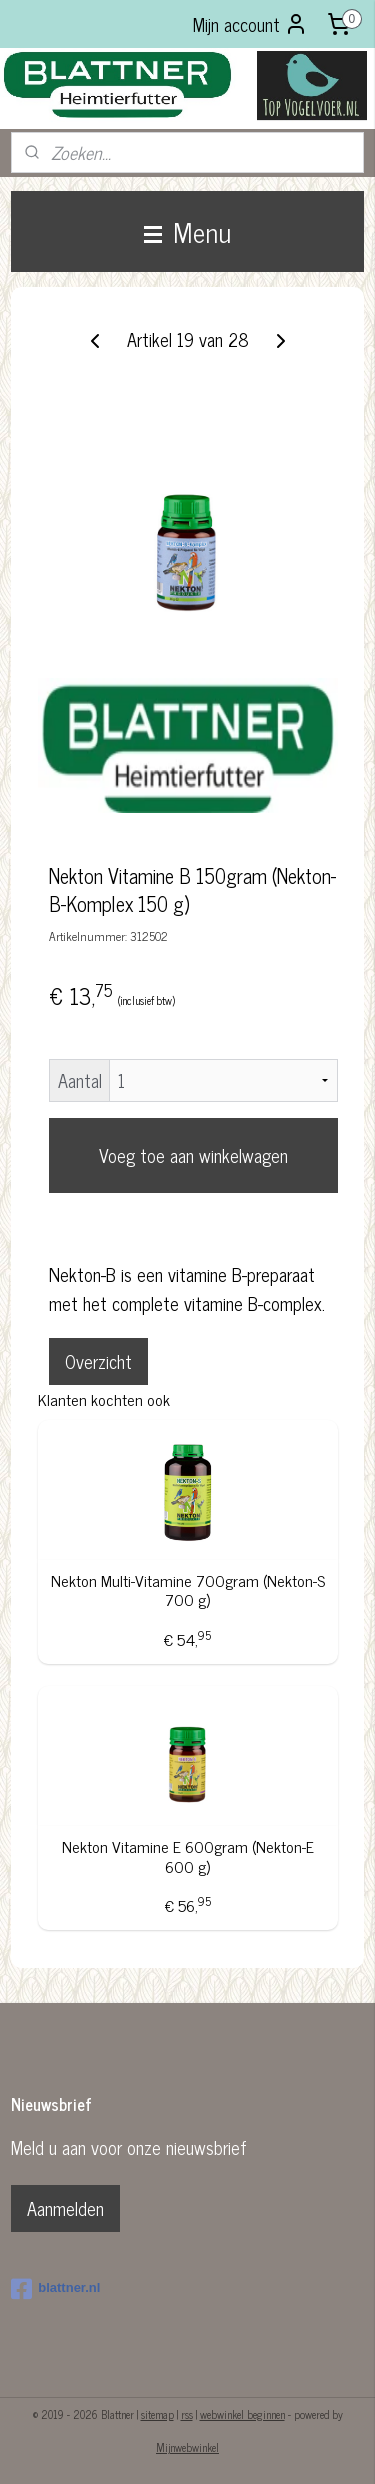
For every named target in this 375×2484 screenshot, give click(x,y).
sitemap (157, 2414)
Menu (187, 231)
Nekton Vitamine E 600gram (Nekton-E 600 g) (188, 1857)
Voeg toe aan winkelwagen (193, 1156)
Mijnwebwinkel (187, 2447)
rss (187, 2414)
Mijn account (250, 24)
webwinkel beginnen (242, 2414)
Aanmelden (65, 2208)
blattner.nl (55, 2289)
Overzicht (98, 1361)
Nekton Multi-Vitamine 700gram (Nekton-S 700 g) (188, 1590)
